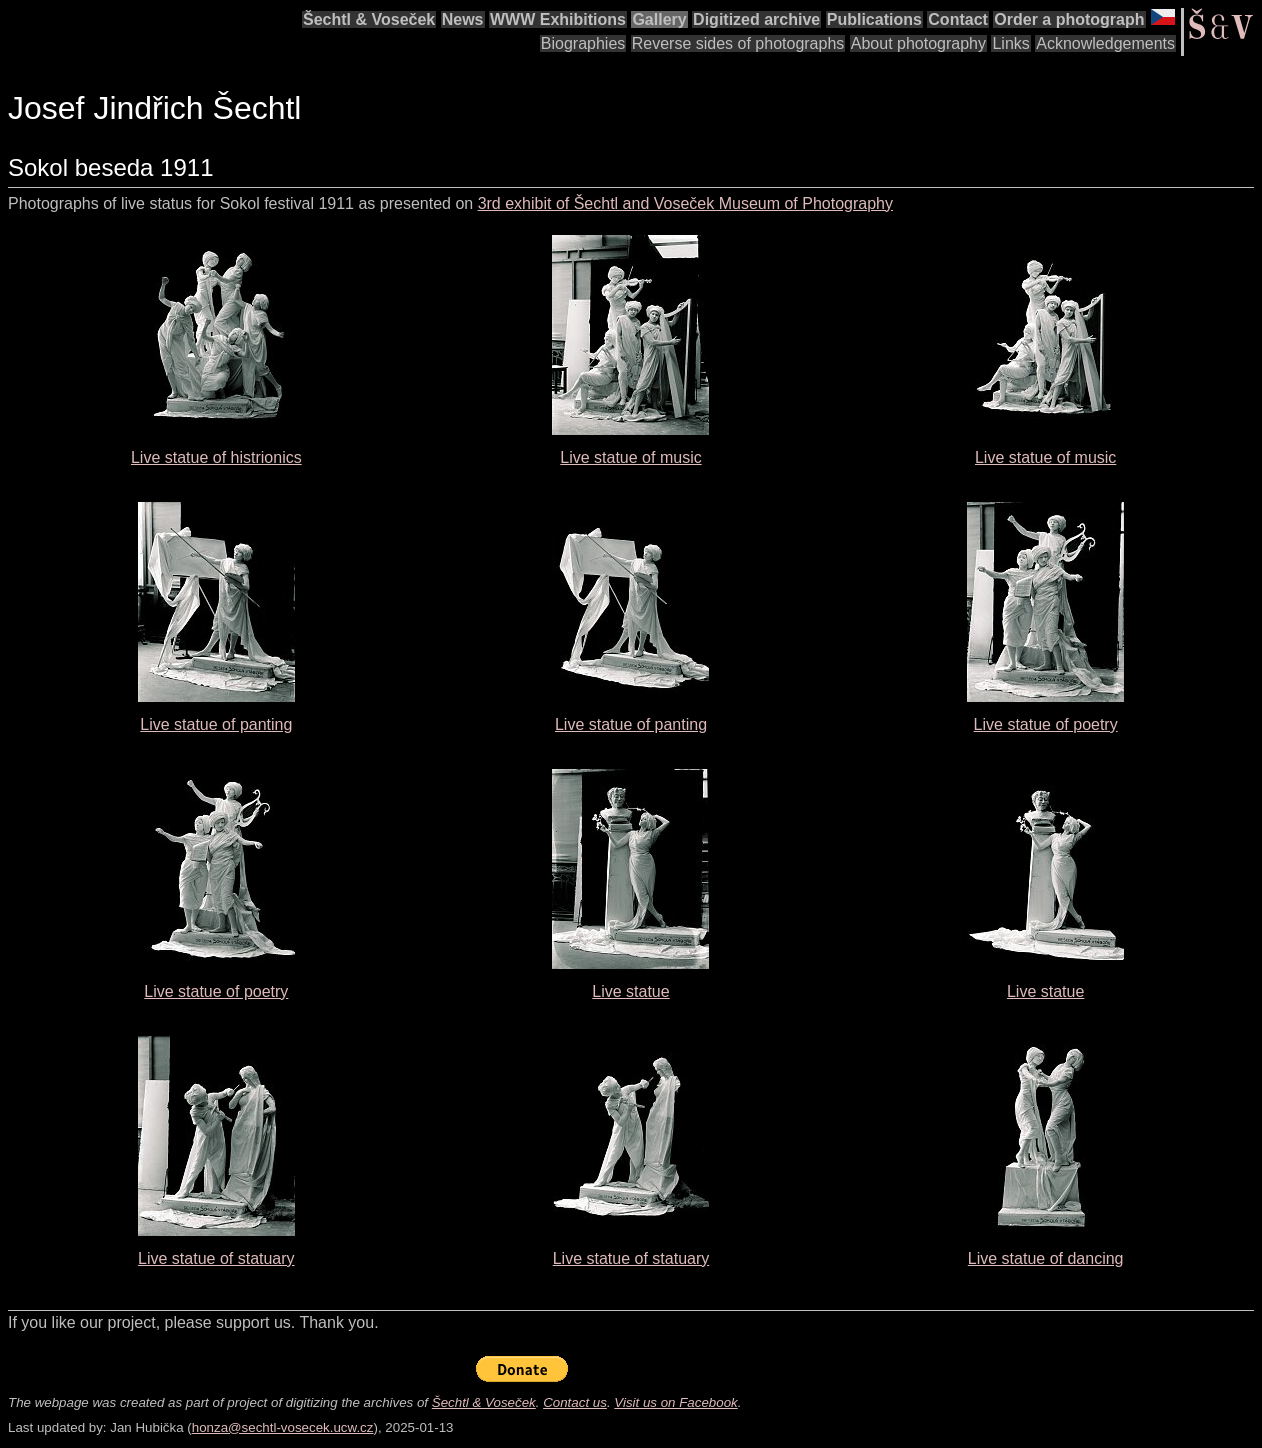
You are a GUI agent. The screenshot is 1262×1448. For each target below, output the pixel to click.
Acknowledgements (1105, 43)
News (463, 19)
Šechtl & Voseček (369, 19)
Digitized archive (756, 19)
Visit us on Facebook (675, 1402)
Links (1010, 43)
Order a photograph (1069, 19)
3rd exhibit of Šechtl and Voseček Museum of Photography (685, 203)
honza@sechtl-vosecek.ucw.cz (283, 1427)
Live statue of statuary (216, 1258)
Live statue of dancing (1046, 1258)
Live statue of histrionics (216, 457)
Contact (958, 19)
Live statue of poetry (1046, 724)
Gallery (659, 19)
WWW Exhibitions (558, 19)
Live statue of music (630, 457)
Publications (874, 19)
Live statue (630, 991)
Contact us (575, 1402)
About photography (918, 43)
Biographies (583, 43)
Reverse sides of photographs (738, 43)
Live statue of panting (216, 724)
